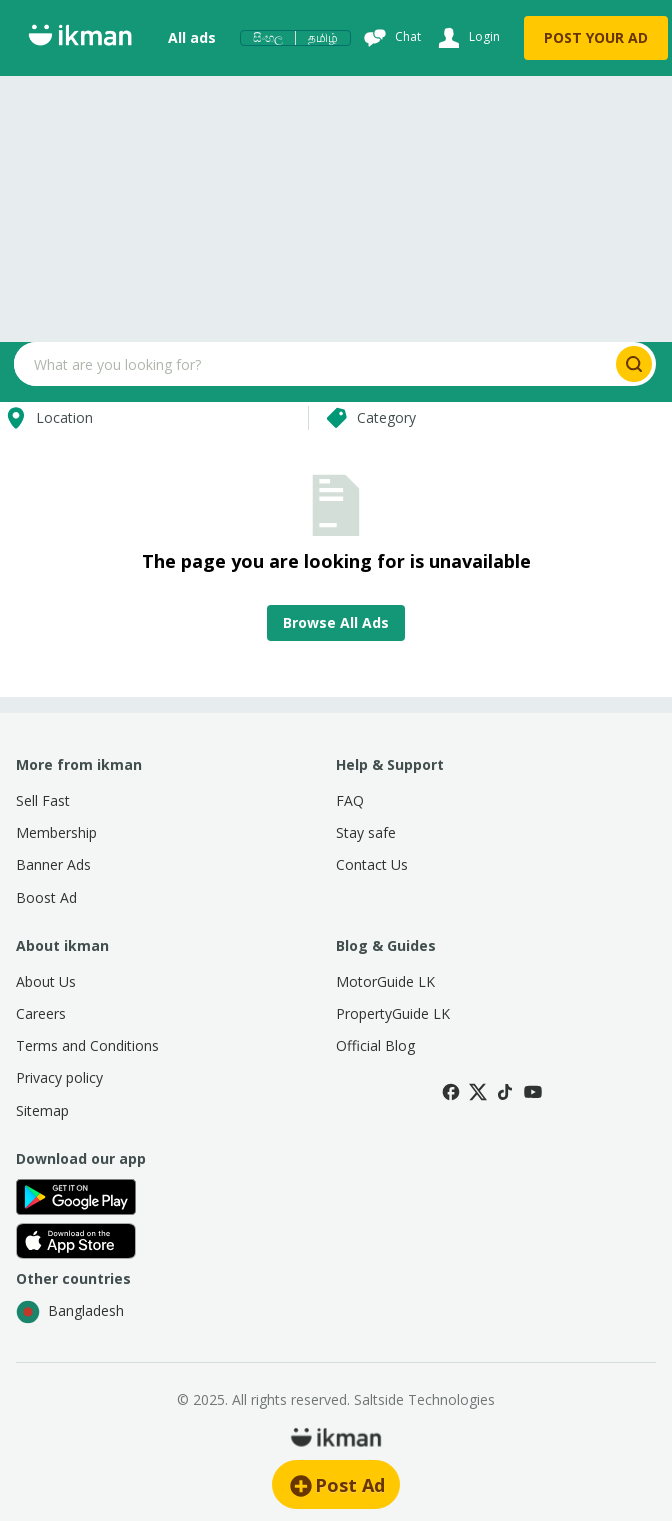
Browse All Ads (336, 622)
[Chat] (390, 38)
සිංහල (268, 38)
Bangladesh (70, 1312)
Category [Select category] (368, 418)
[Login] (466, 38)
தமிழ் (323, 38)
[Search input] (313, 364)
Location (46, 418)
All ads (192, 37)
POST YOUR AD (596, 37)
